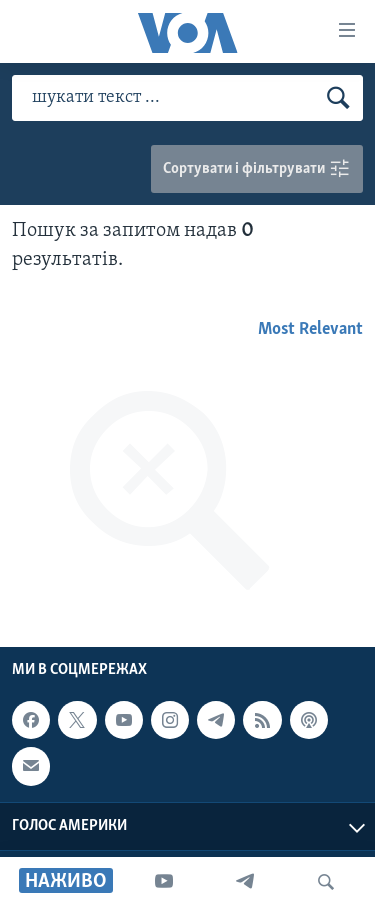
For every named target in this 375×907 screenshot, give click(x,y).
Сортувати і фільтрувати (257, 169)
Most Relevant (310, 329)
